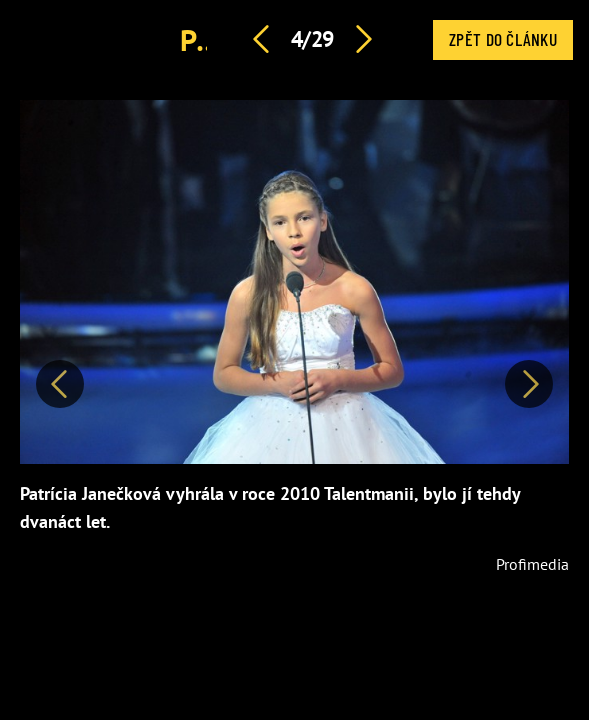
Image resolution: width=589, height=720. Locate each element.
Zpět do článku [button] (503, 39)
